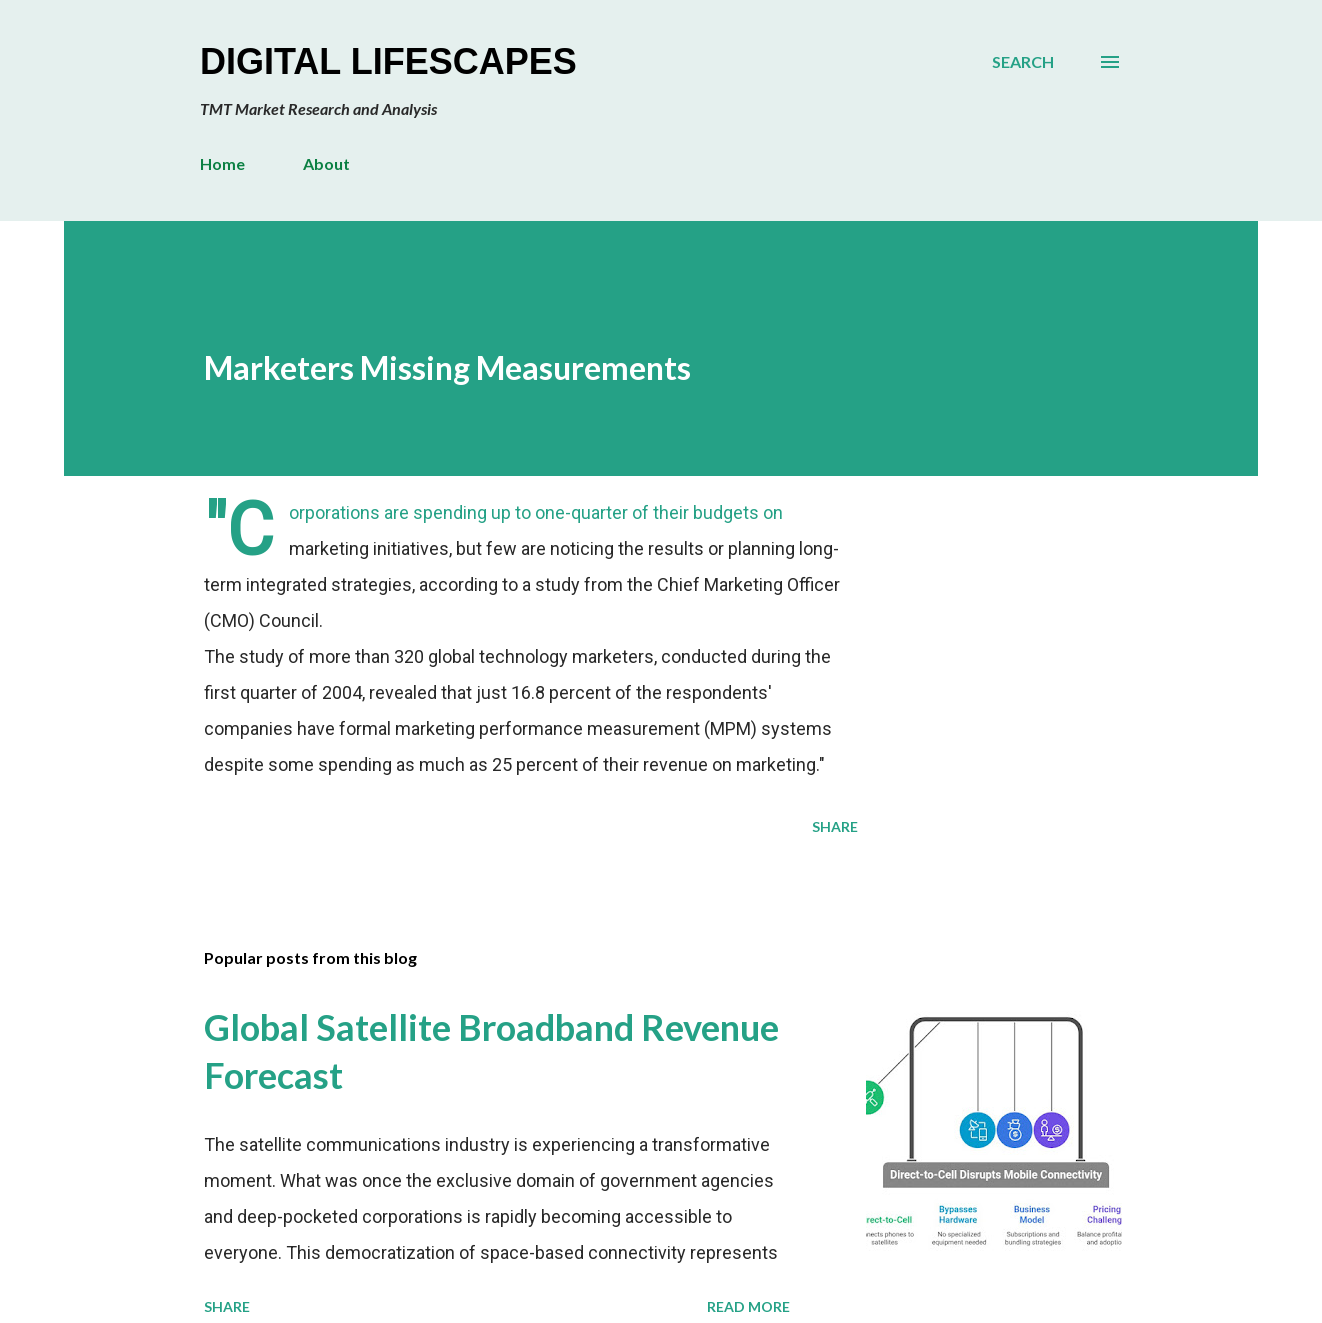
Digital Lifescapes (388, 61)
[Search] (1023, 62)
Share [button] (835, 826)
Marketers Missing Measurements (447, 367)
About (326, 163)
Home (222, 163)
